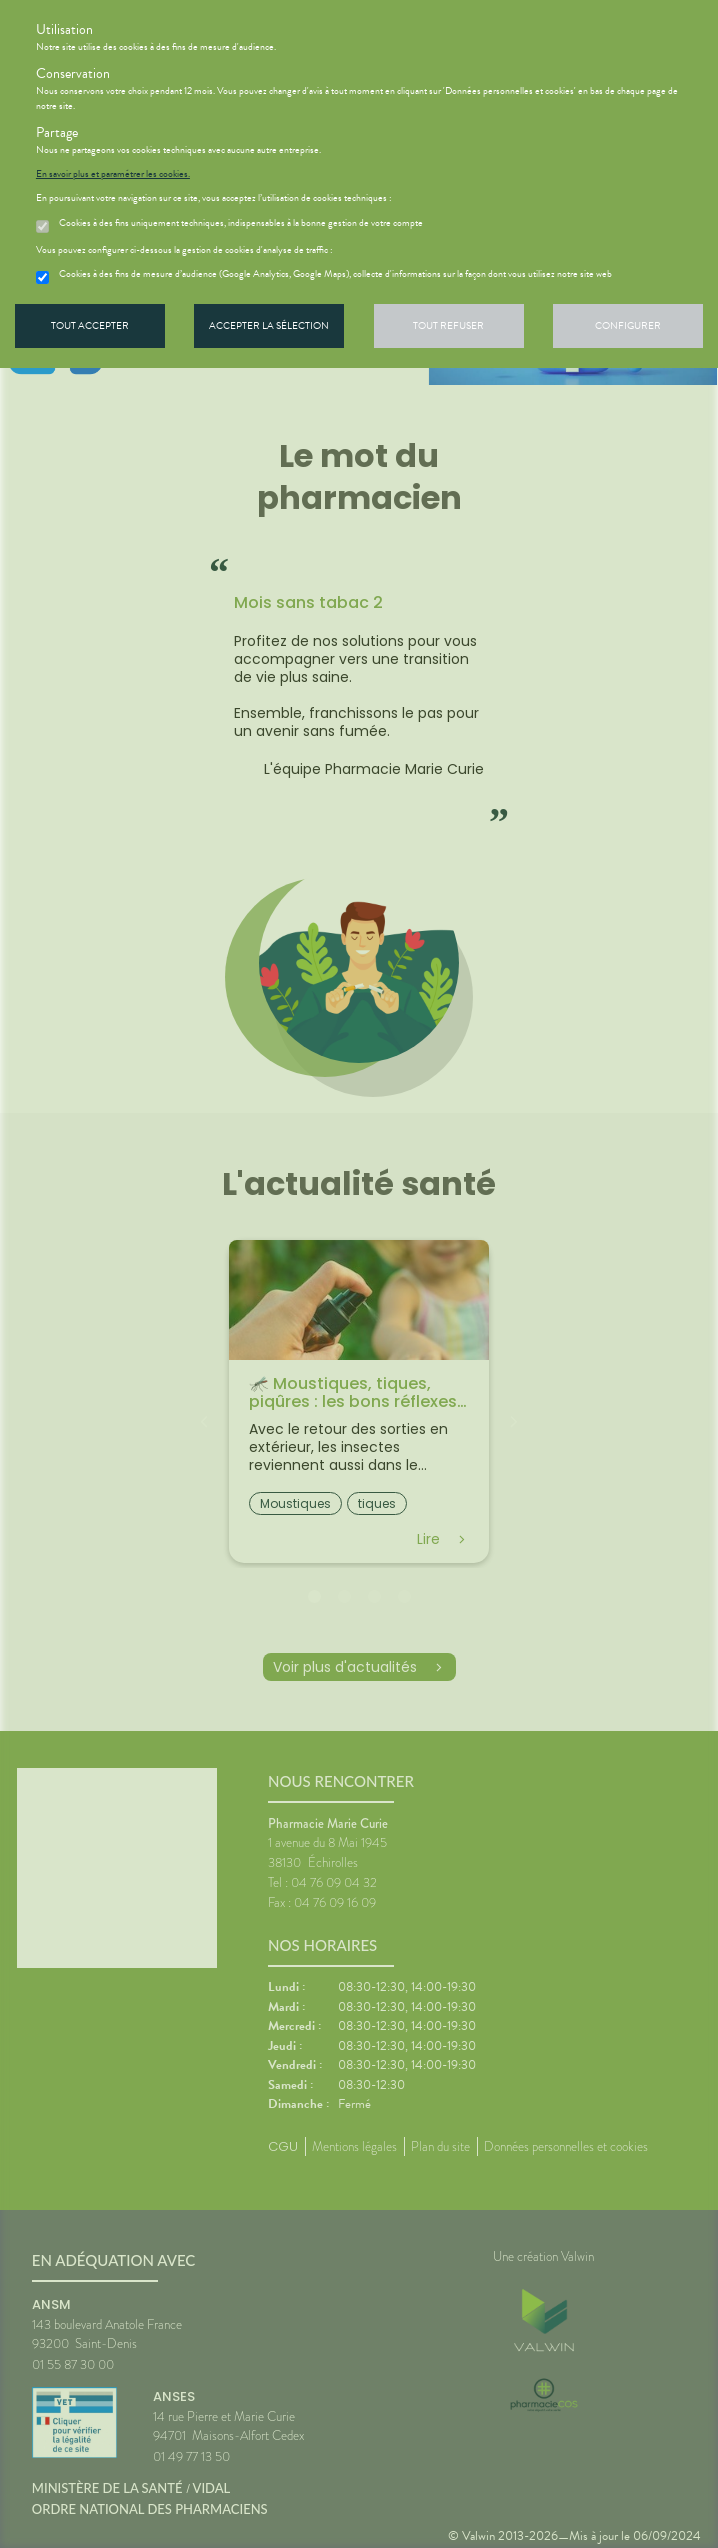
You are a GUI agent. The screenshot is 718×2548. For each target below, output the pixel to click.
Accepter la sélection (269, 325)
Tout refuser (448, 325)
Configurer (628, 325)
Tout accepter (90, 325)
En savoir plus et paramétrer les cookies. (113, 174)
